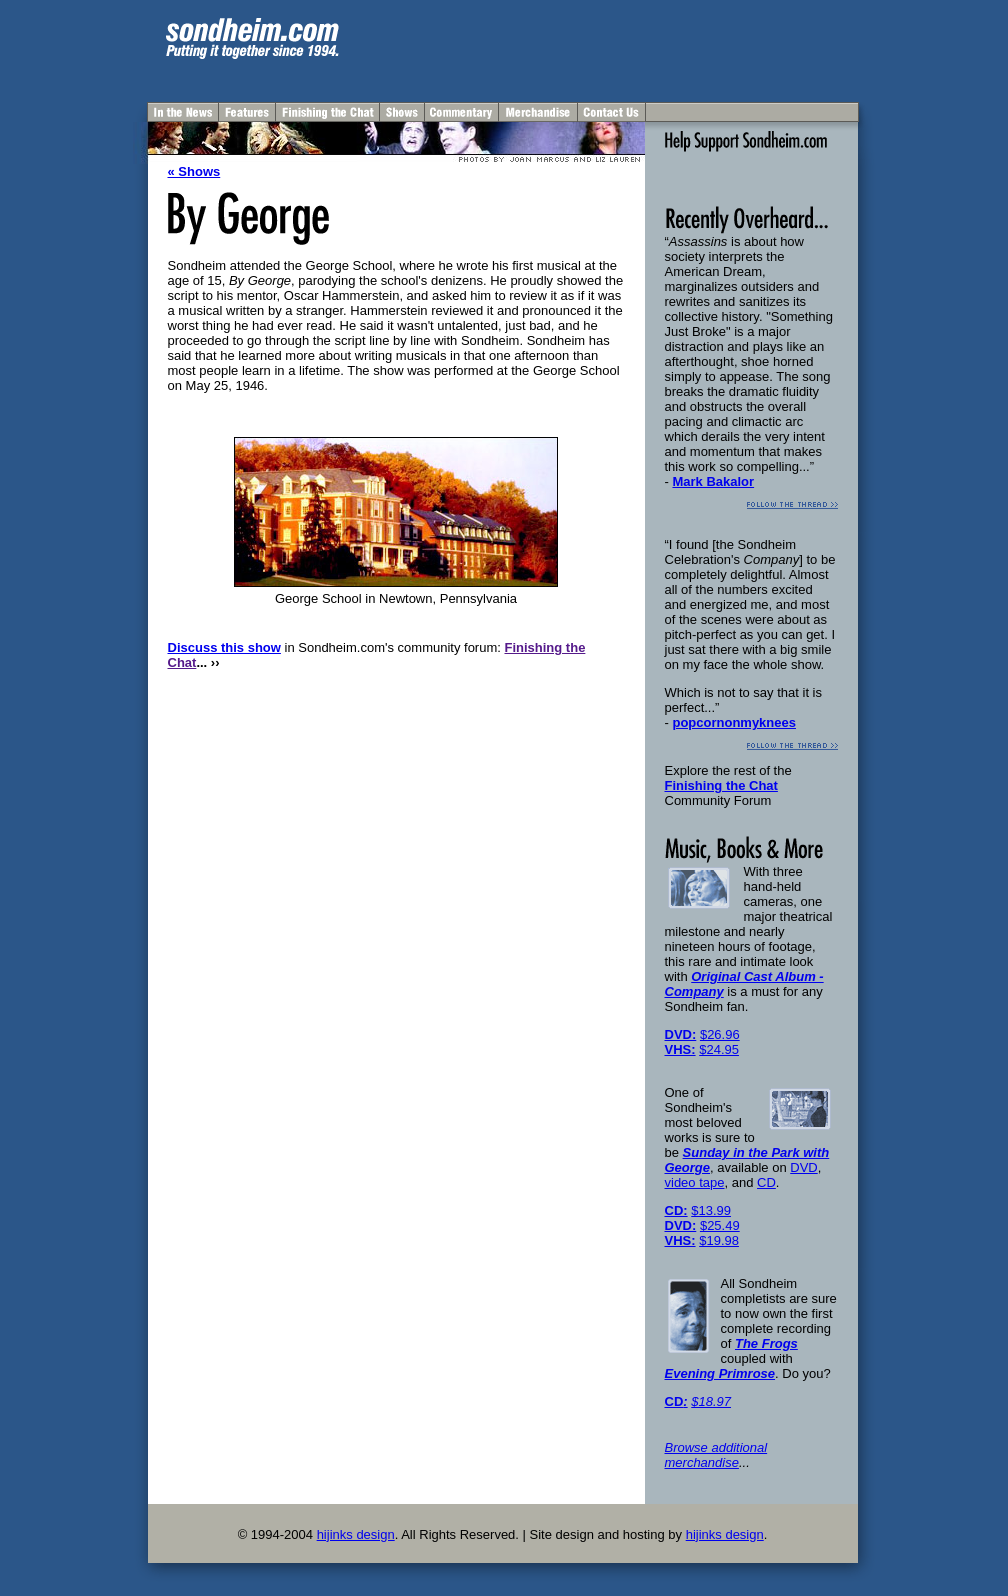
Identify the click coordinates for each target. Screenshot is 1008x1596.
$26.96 (720, 1034)
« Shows (194, 171)
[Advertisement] (624, 48)
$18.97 (711, 1401)
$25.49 (720, 1225)
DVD (803, 1167)
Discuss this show (224, 647)
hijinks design (356, 1534)
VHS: (680, 1049)
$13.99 (711, 1210)
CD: (676, 1210)
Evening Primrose (720, 1373)
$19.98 (719, 1240)
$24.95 (719, 1049)
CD (766, 1182)
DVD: (681, 1034)
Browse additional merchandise (716, 1455)
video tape (695, 1182)
